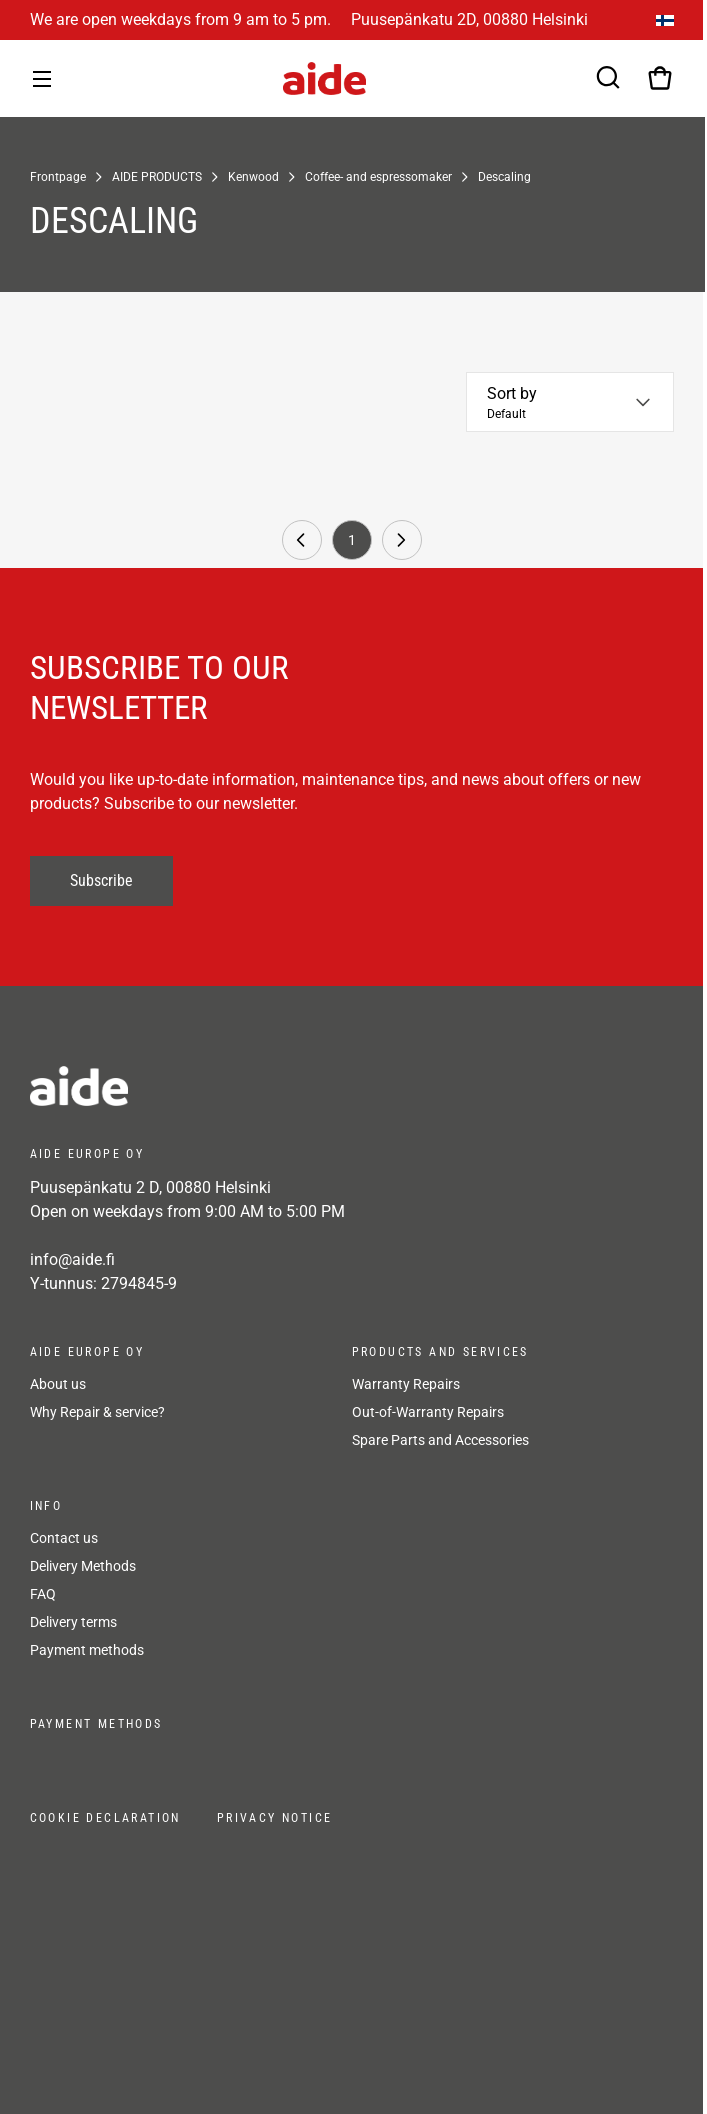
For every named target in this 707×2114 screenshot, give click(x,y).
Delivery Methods (83, 1566)
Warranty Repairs (406, 1384)
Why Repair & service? (97, 1412)
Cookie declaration (105, 1818)
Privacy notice (275, 1818)
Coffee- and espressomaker (378, 177)
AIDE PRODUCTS (157, 177)
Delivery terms (73, 1622)
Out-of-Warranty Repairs (428, 1412)
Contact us (64, 1538)
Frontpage (58, 177)
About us (58, 1384)
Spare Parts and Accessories (440, 1440)
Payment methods (87, 1650)
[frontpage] (210, 1086)
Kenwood (253, 177)
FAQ (43, 1594)
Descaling (504, 177)
